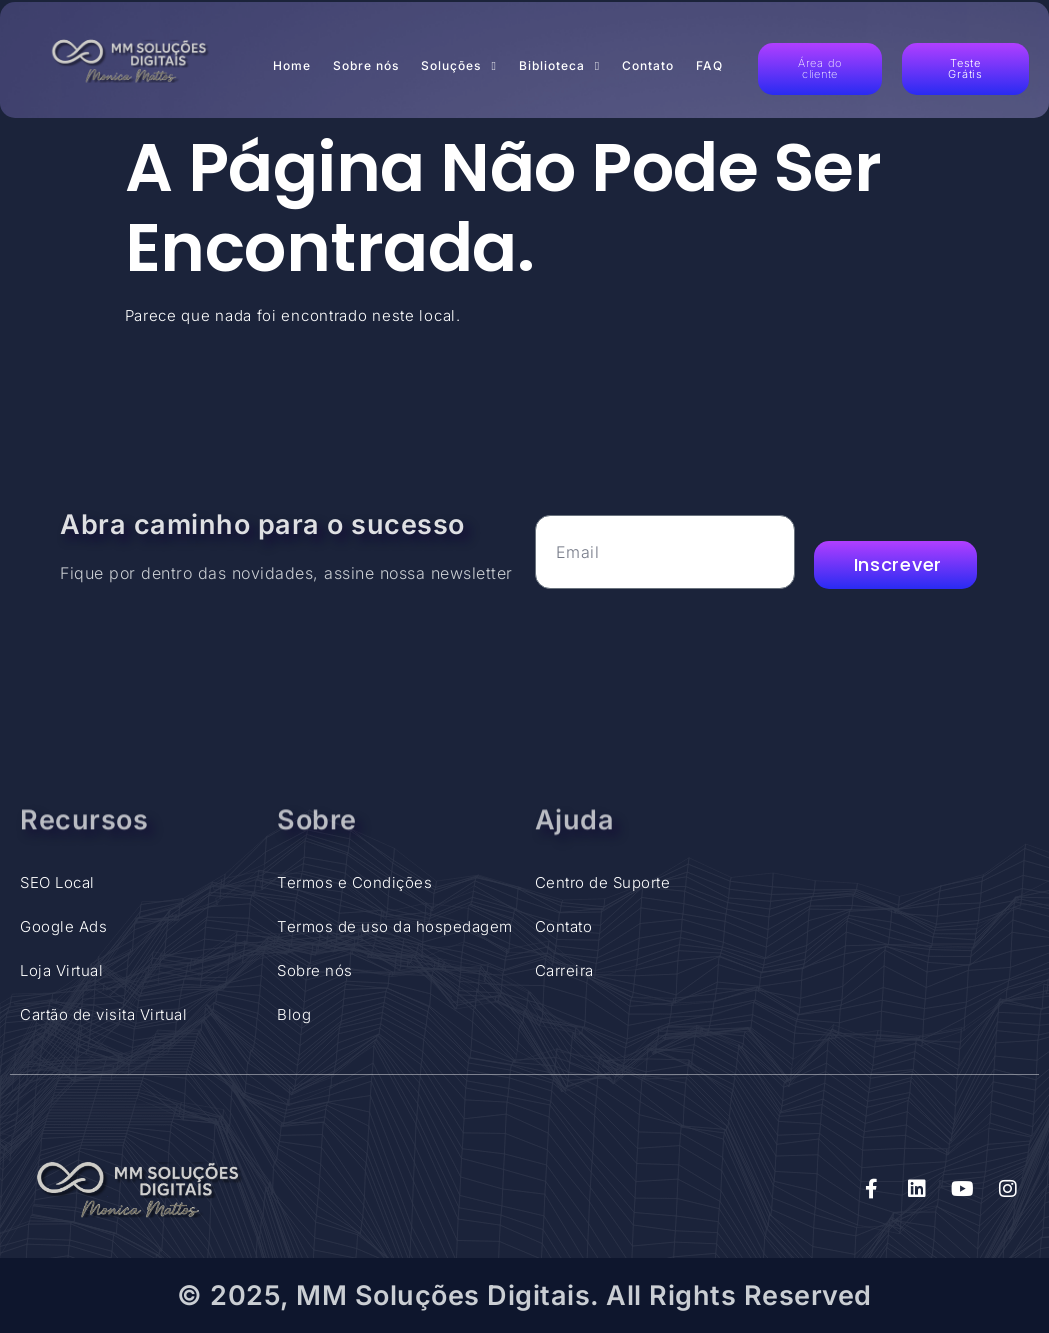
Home (292, 65)
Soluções (458, 66)
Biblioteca (559, 66)
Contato (648, 65)
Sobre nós (366, 65)
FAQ (709, 65)
